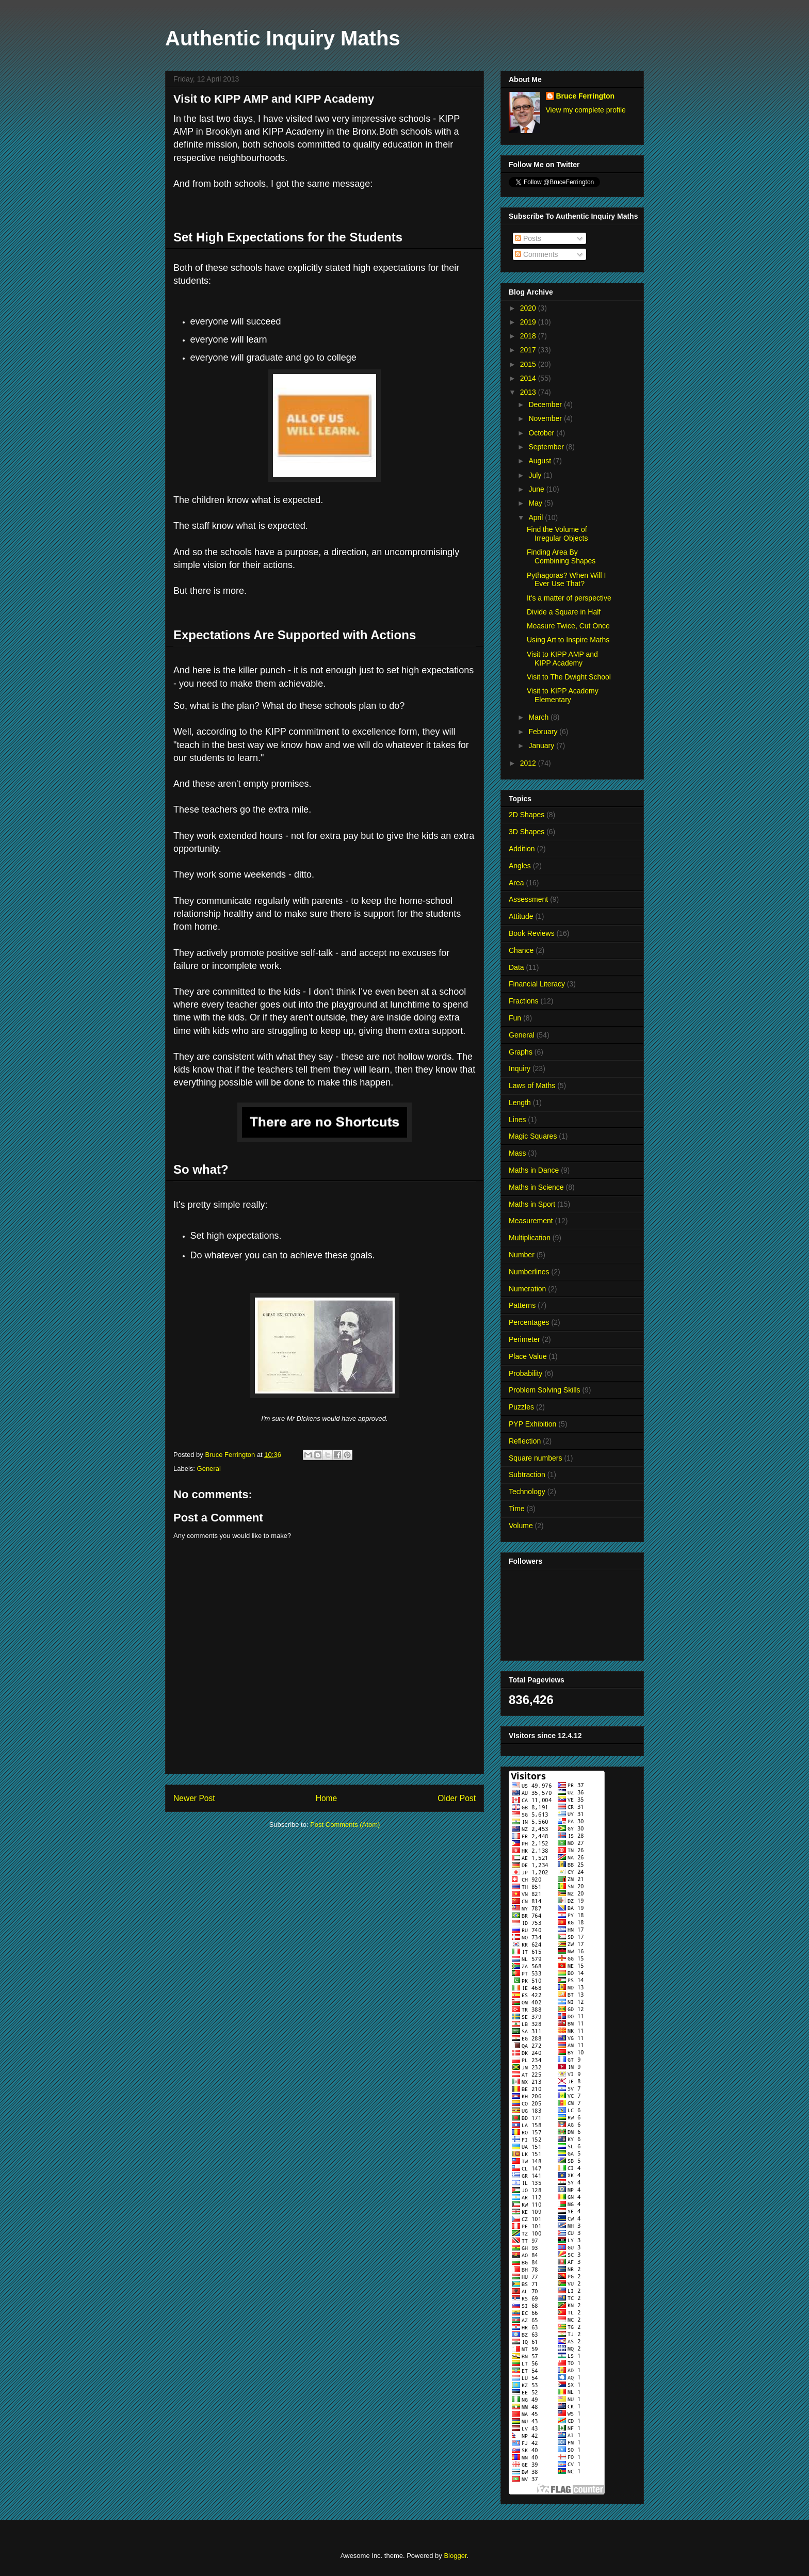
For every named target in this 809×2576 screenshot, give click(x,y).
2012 (529, 763)
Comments (536, 254)
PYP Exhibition (532, 1424)
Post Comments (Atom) (345, 1824)
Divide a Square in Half (564, 612)
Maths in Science (536, 1187)
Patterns (522, 1305)
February (543, 731)
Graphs (520, 1052)
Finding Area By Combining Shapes (561, 556)
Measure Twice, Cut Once (568, 626)
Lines (517, 1119)
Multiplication (530, 1238)
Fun (515, 1018)
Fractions (524, 1001)
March (539, 717)
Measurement (531, 1221)
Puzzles (521, 1407)
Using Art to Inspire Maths (568, 640)
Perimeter (524, 1339)
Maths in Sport (532, 1204)
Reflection (525, 1441)
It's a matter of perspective (569, 598)
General (209, 1468)
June (537, 489)
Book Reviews (532, 933)
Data (516, 967)
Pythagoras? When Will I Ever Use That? (566, 579)
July (535, 475)
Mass (517, 1153)
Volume (521, 1525)
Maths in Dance (534, 1170)
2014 (529, 378)
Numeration (527, 1289)
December (545, 404)
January (542, 745)
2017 (529, 350)
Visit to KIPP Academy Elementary (562, 695)
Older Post (457, 1798)
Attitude (521, 916)
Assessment (528, 899)
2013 (529, 392)
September (546, 447)
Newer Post (194, 1798)
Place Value (528, 1356)
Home (326, 1798)
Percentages (529, 1322)
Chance (521, 950)
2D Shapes (526, 815)
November (545, 418)
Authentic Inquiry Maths (282, 38)
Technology (527, 1491)
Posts (528, 238)
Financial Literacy (537, 984)
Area (516, 883)
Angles (520, 866)
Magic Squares (533, 1136)
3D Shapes (526, 832)
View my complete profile (586, 110)
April (536, 517)
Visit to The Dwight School (569, 677)
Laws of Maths (532, 1085)
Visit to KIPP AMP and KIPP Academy (562, 658)
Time (517, 1508)
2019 (529, 322)
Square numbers (535, 1458)
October (542, 433)
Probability (525, 1373)
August (540, 461)
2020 (529, 308)
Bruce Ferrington (585, 96)
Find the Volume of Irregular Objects (557, 533)
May (536, 503)
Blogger (455, 2555)
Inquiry (519, 1068)
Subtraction (527, 1474)
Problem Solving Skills (544, 1390)
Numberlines (529, 1272)
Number (522, 1255)
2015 (529, 364)
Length (520, 1102)
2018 (529, 336)
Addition (522, 849)
